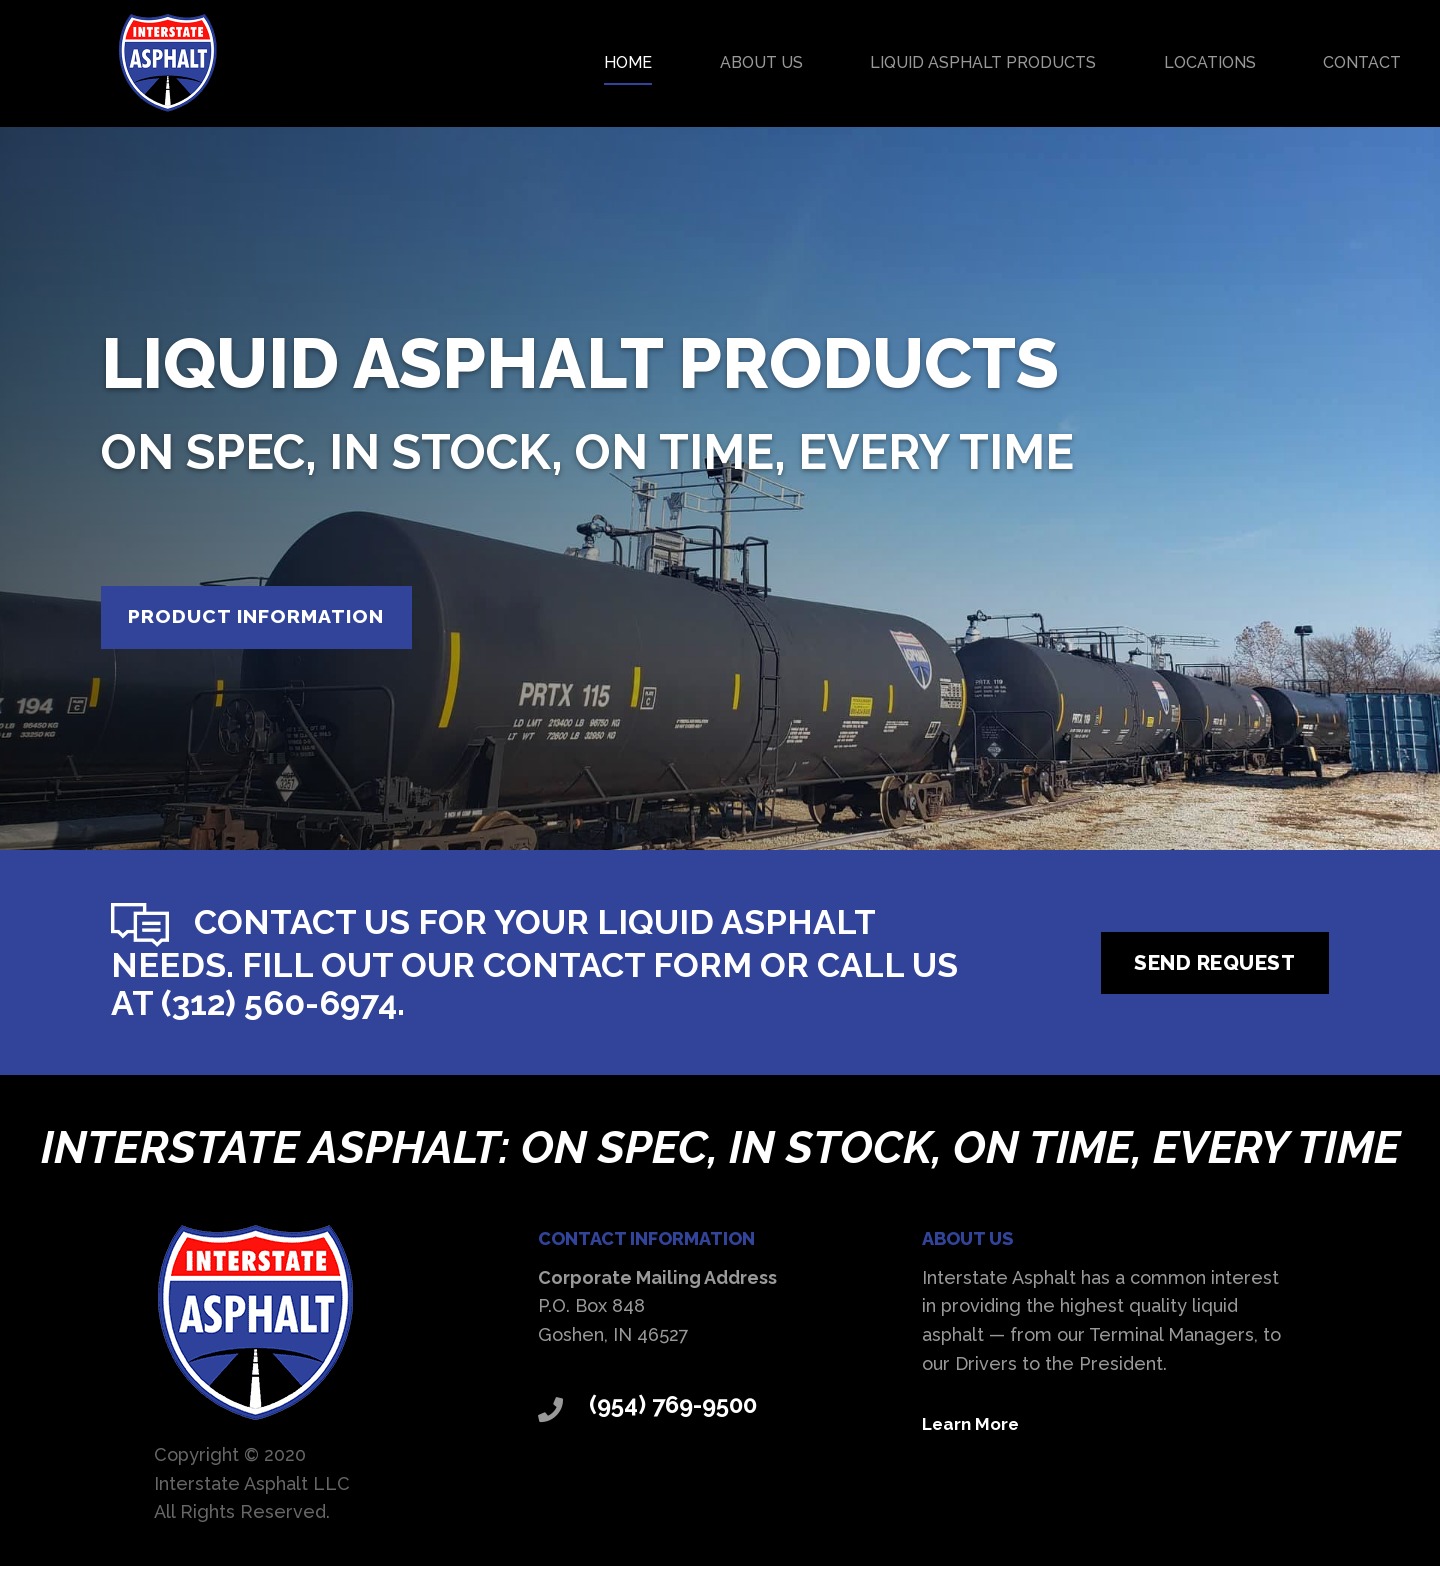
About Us (761, 62)
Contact (1362, 62)
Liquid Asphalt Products (983, 62)
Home (628, 62)
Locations (1210, 62)
